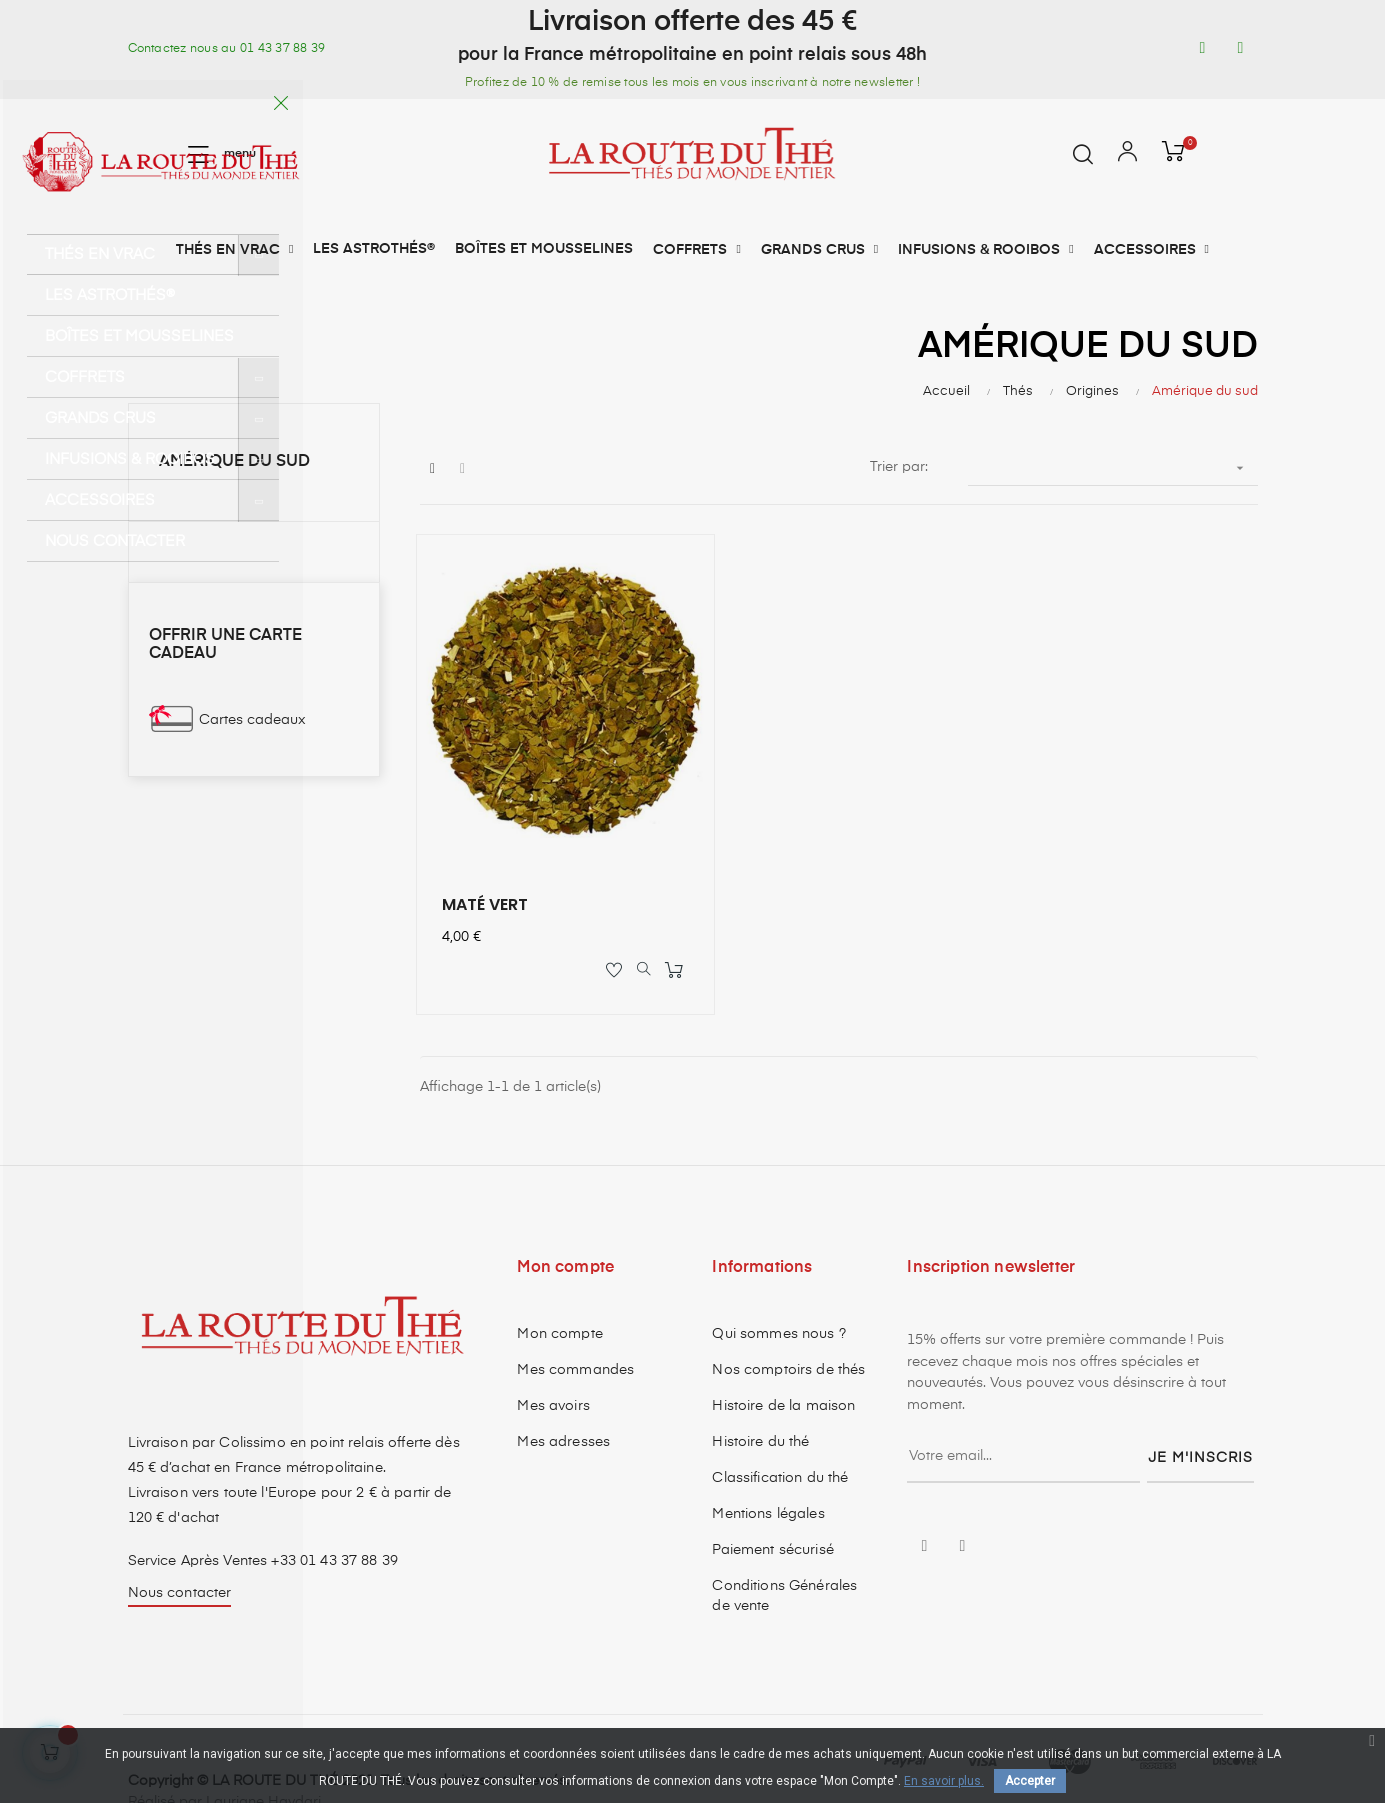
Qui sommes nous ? (778, 1288)
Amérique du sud (234, 462)
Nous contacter (180, 1547)
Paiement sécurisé (772, 1504)
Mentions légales (768, 1468)
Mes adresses (563, 1396)
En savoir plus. (944, 1781)
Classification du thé (780, 1432)
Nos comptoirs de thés (788, 1324)
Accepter (1030, 1781)
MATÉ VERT (488, 855)
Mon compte (559, 1288)
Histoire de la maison (783, 1360)
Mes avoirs (553, 1360)
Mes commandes (575, 1324)
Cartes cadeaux (252, 720)
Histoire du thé (760, 1396)
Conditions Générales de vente (784, 1550)
